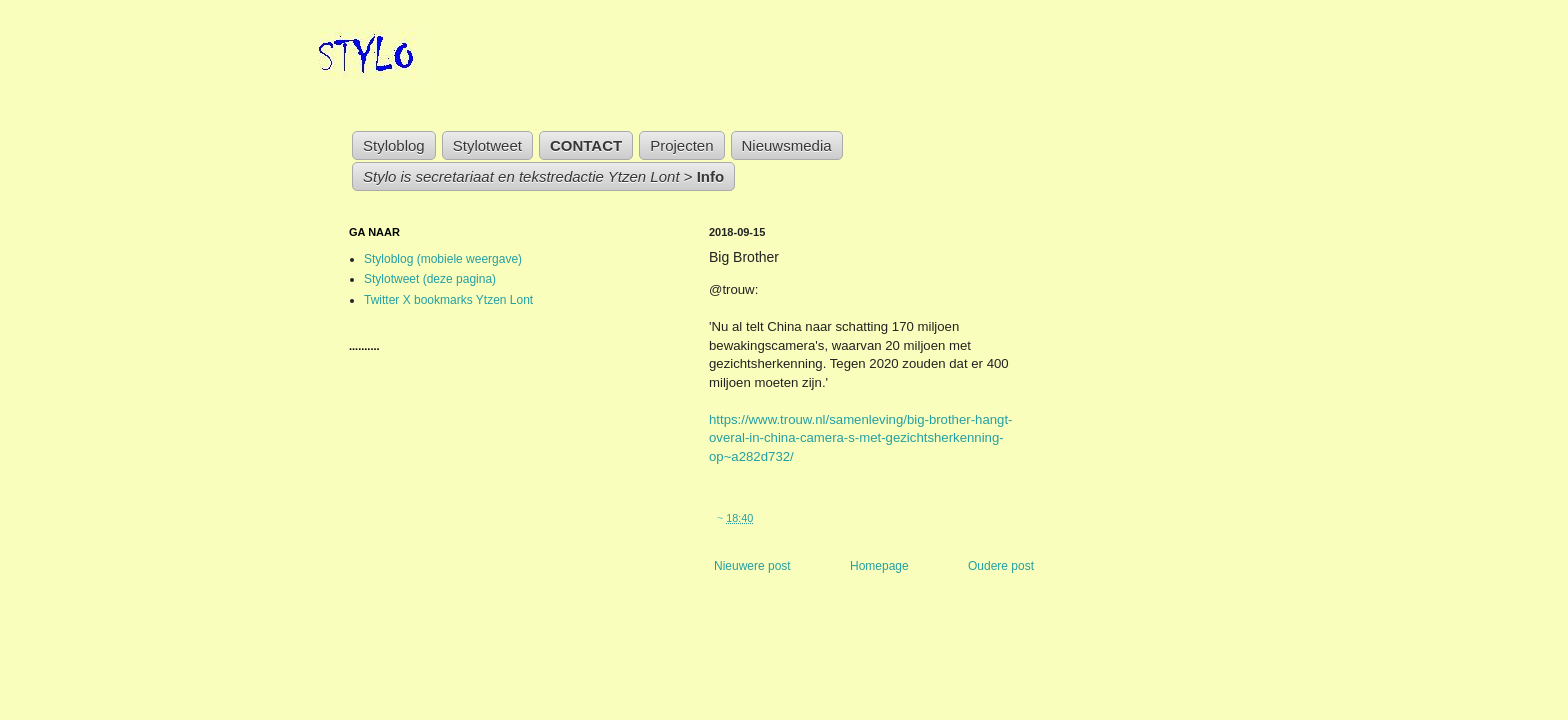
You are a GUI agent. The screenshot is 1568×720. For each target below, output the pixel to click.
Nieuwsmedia (787, 145)
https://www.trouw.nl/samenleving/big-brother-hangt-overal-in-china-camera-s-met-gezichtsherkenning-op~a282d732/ (860, 438)
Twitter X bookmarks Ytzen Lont (448, 300)
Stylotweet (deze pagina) (430, 279)
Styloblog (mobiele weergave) (443, 259)
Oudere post (1001, 566)
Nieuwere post (752, 566)
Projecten (681, 145)
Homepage (879, 566)
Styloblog (394, 145)
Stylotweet (487, 145)
